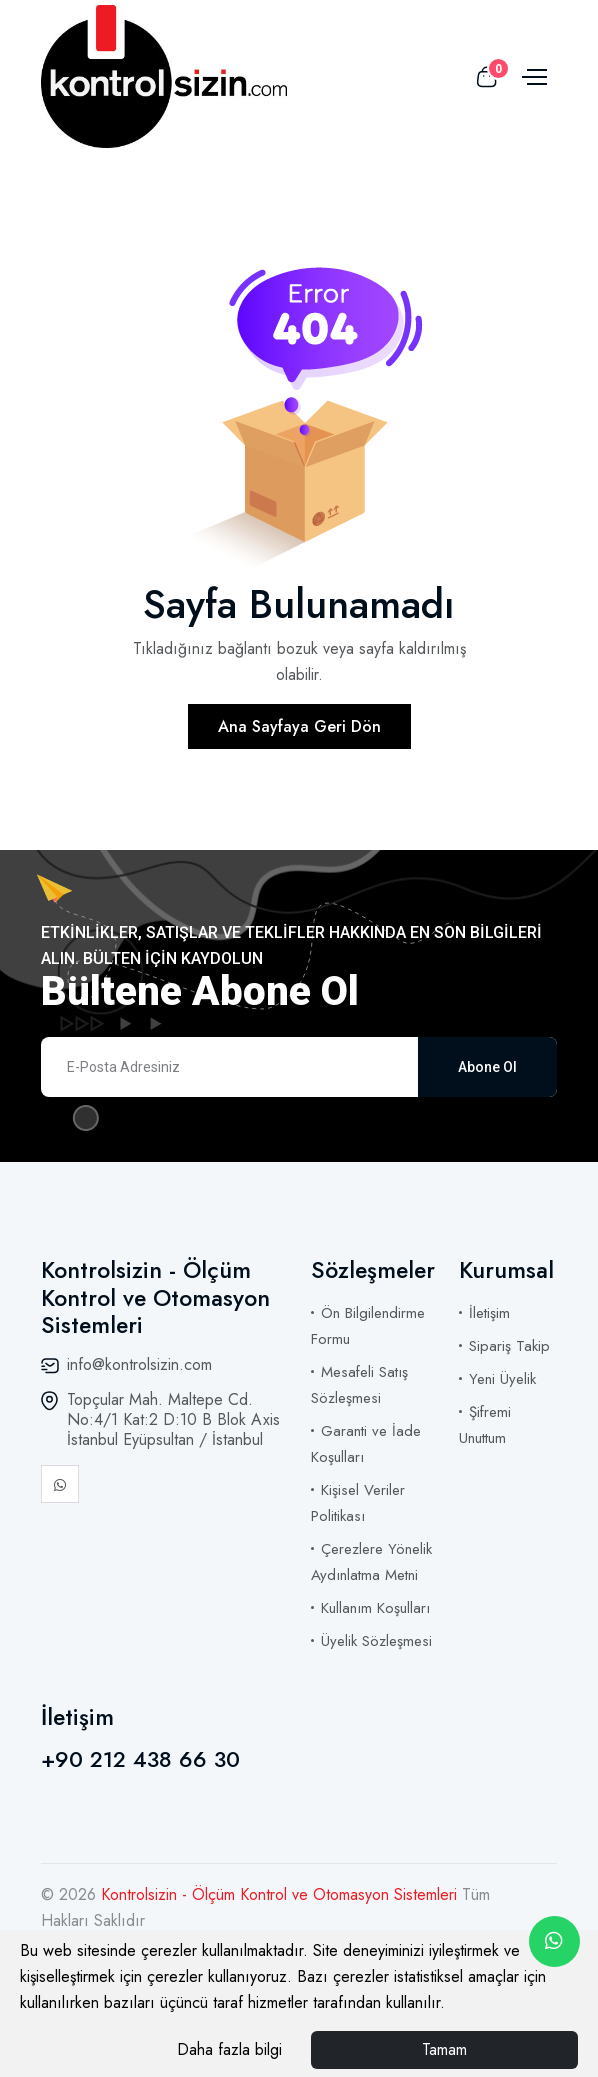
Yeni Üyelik (502, 1379)
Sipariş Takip (509, 1346)
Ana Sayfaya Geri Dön (299, 726)
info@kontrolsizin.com (139, 1364)
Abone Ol (487, 1067)
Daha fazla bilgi (229, 2049)
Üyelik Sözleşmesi (376, 1641)
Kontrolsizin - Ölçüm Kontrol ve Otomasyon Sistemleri (281, 1894)
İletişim (489, 1313)
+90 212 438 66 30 (140, 1759)
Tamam (444, 2049)
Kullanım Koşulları (375, 1608)
